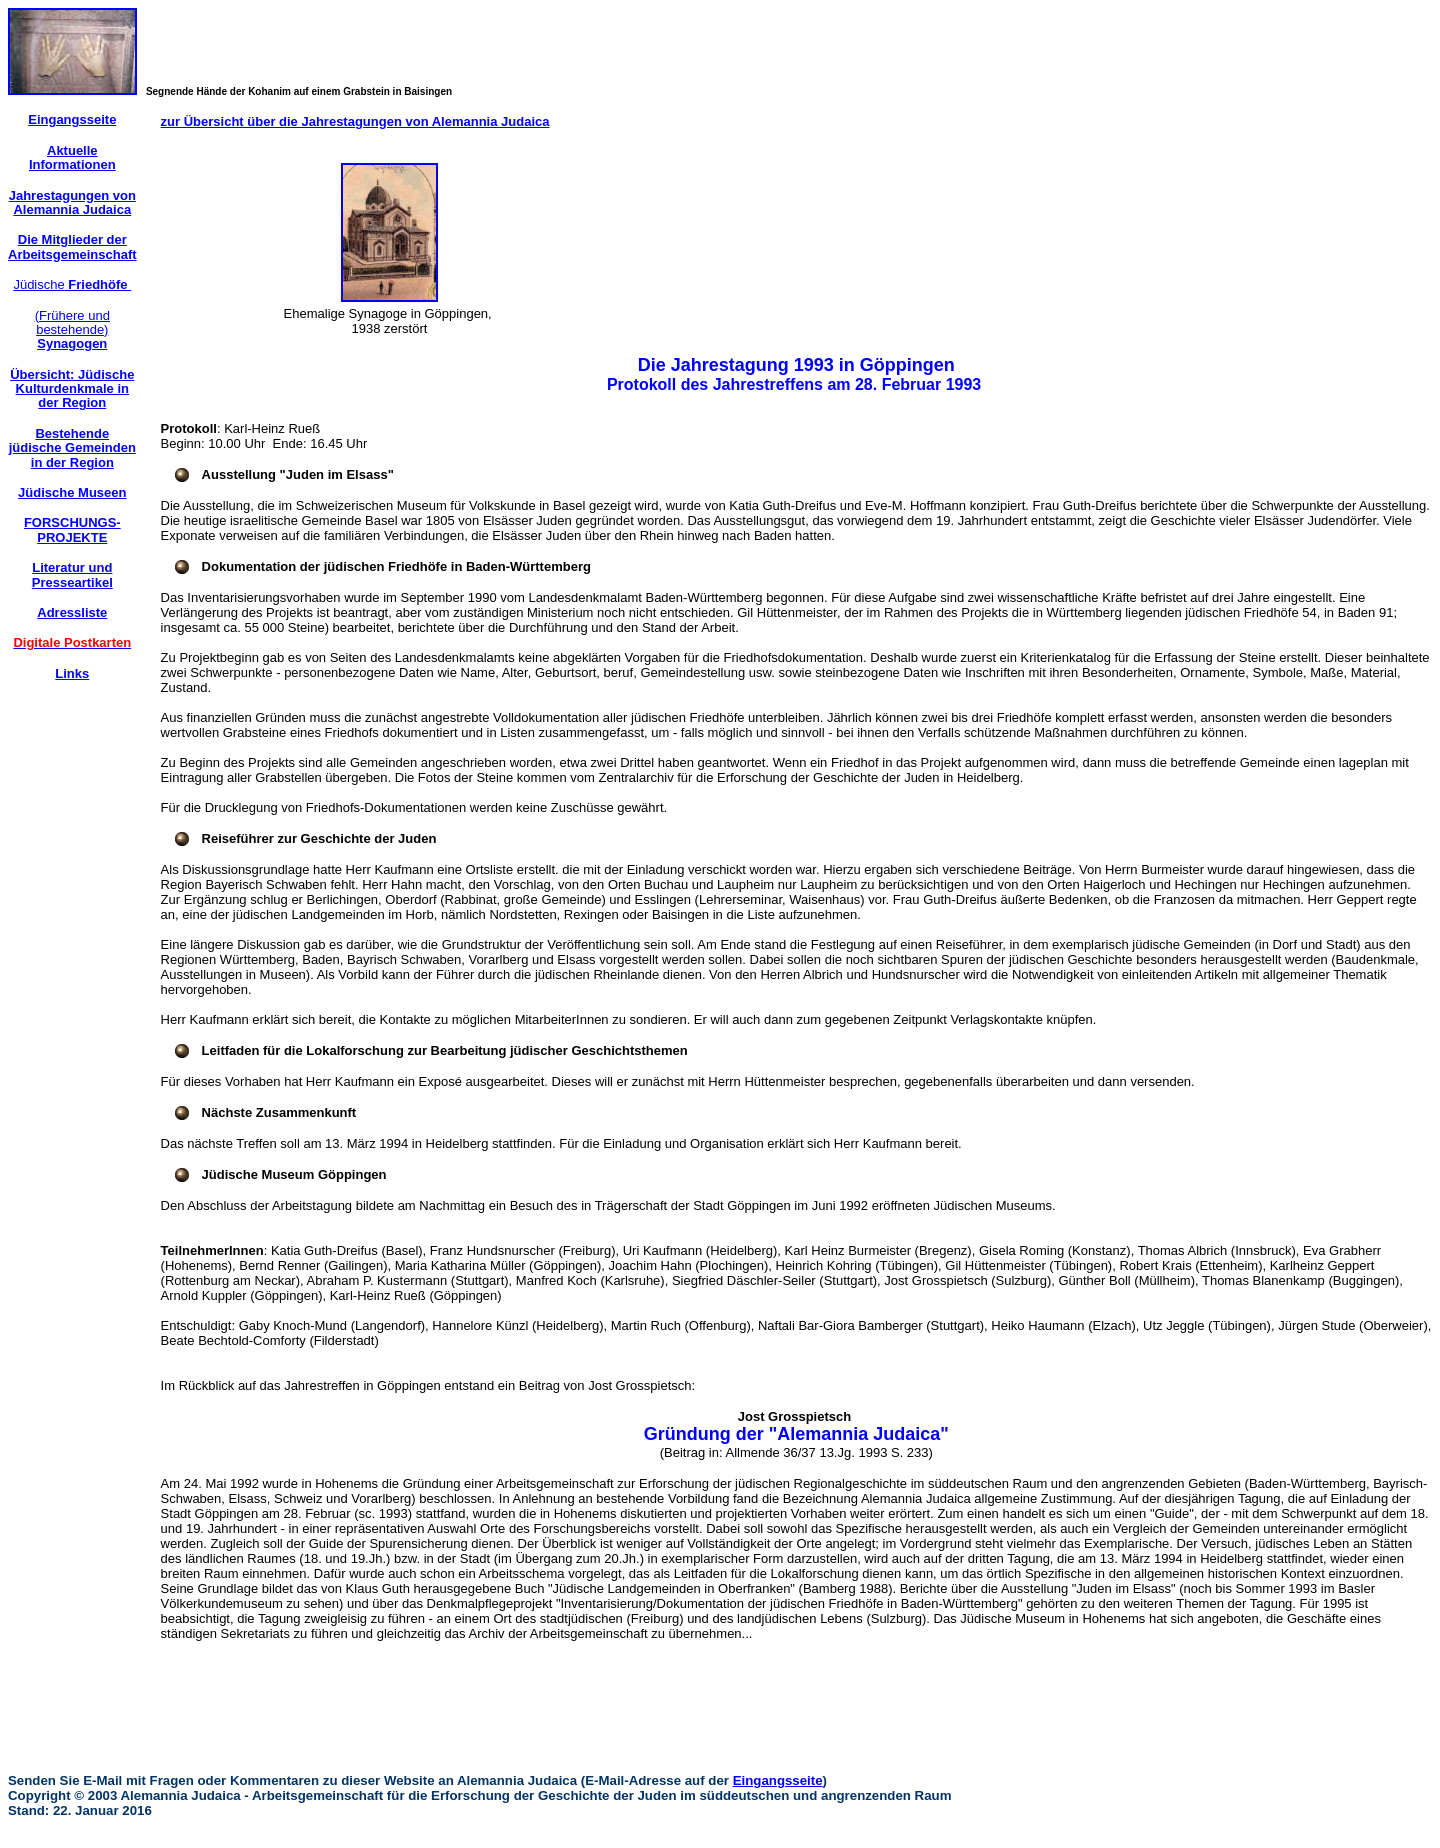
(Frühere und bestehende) (72, 330)
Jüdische (72, 284)
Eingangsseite (778, 1780)
